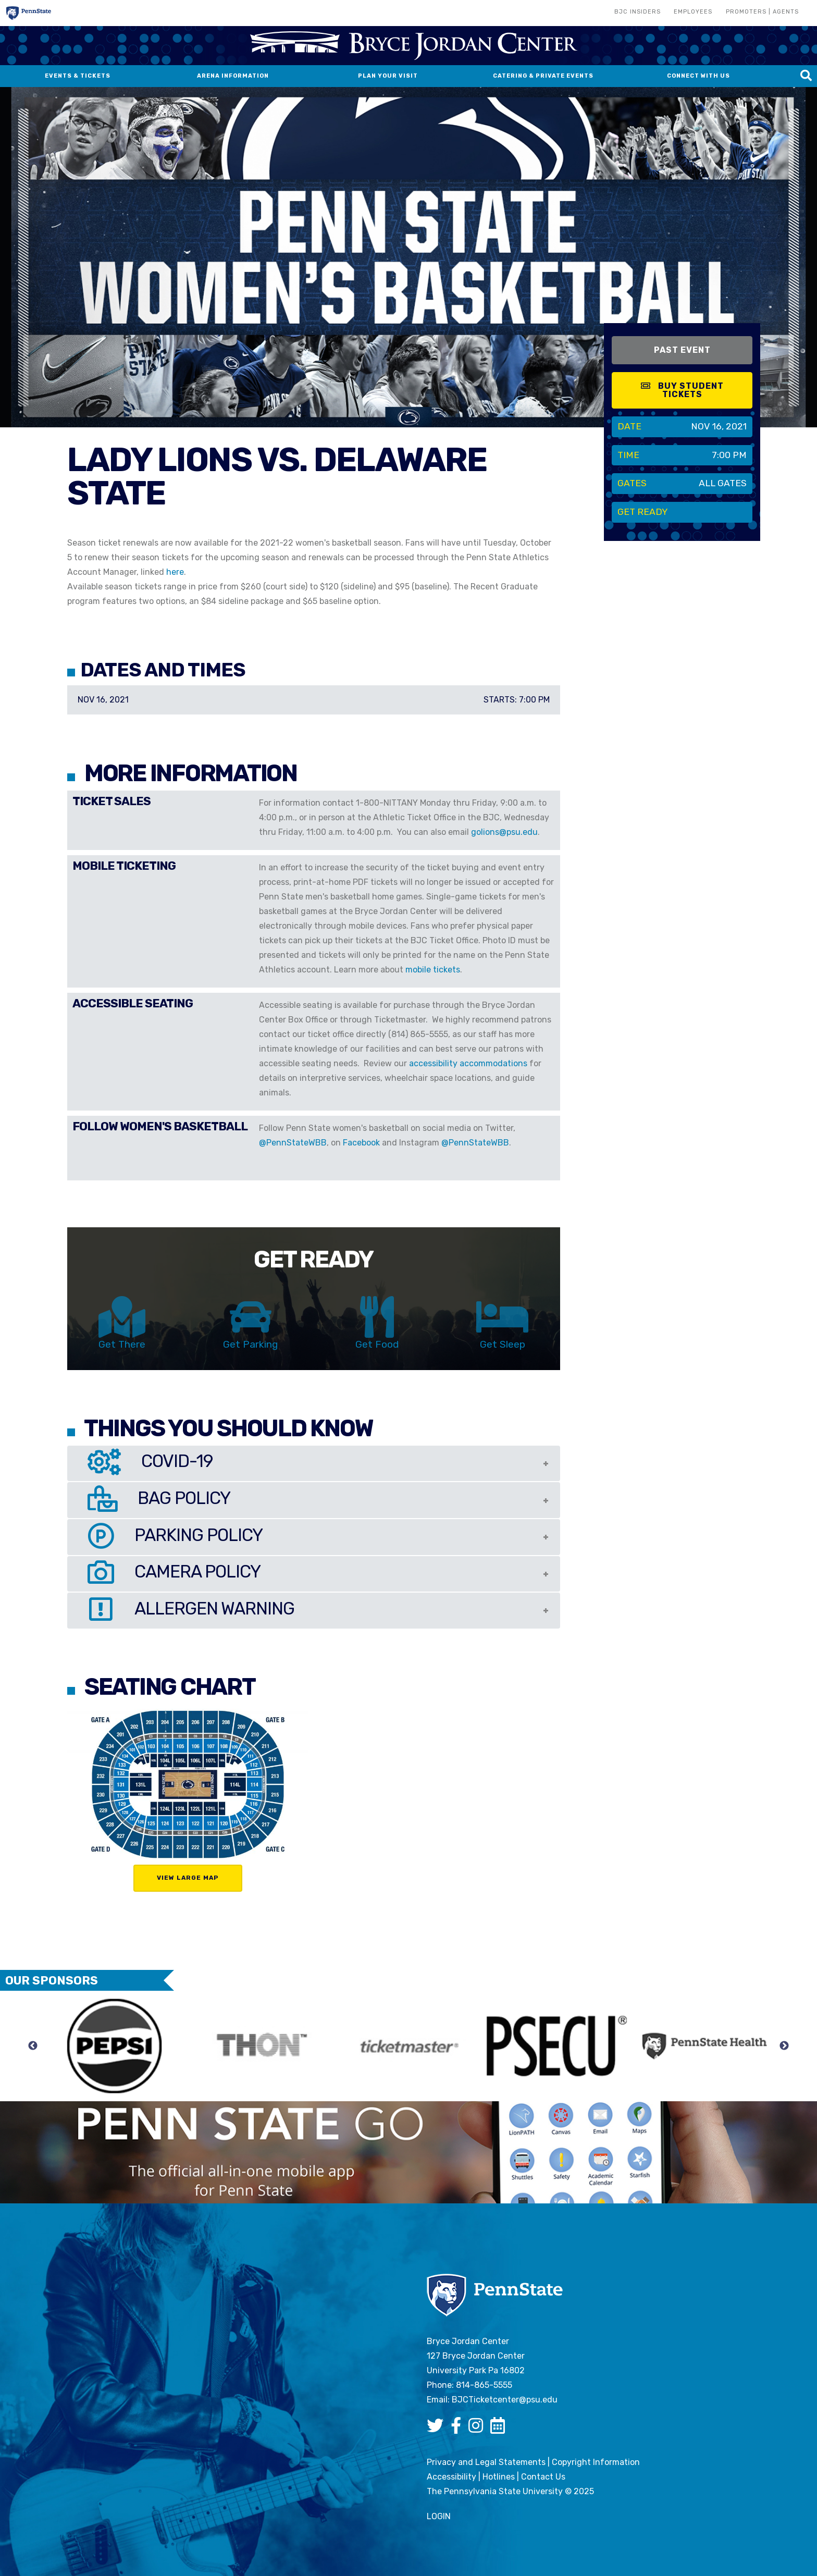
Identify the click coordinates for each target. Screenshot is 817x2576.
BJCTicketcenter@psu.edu (505, 2400)
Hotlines (498, 2477)
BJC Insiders (637, 11)
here (175, 572)
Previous (33, 2046)
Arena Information (233, 75)
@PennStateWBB (293, 1143)
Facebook (361, 1143)
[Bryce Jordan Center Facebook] (458, 2429)
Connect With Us (698, 75)
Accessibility (451, 2477)
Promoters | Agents (762, 11)
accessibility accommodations (468, 1063)
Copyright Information (596, 2462)
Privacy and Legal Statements (486, 2462)
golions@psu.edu (504, 832)
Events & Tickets (77, 75)
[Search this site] (806, 76)
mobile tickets (432, 970)
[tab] (313, 1464)
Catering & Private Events (543, 75)
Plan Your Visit (388, 75)
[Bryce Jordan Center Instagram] (478, 2429)
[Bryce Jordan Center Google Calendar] (500, 2429)
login (439, 2516)
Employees (693, 11)
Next (784, 2046)
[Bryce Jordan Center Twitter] (438, 2429)
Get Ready (642, 512)
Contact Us (543, 2477)
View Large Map (187, 1878)
